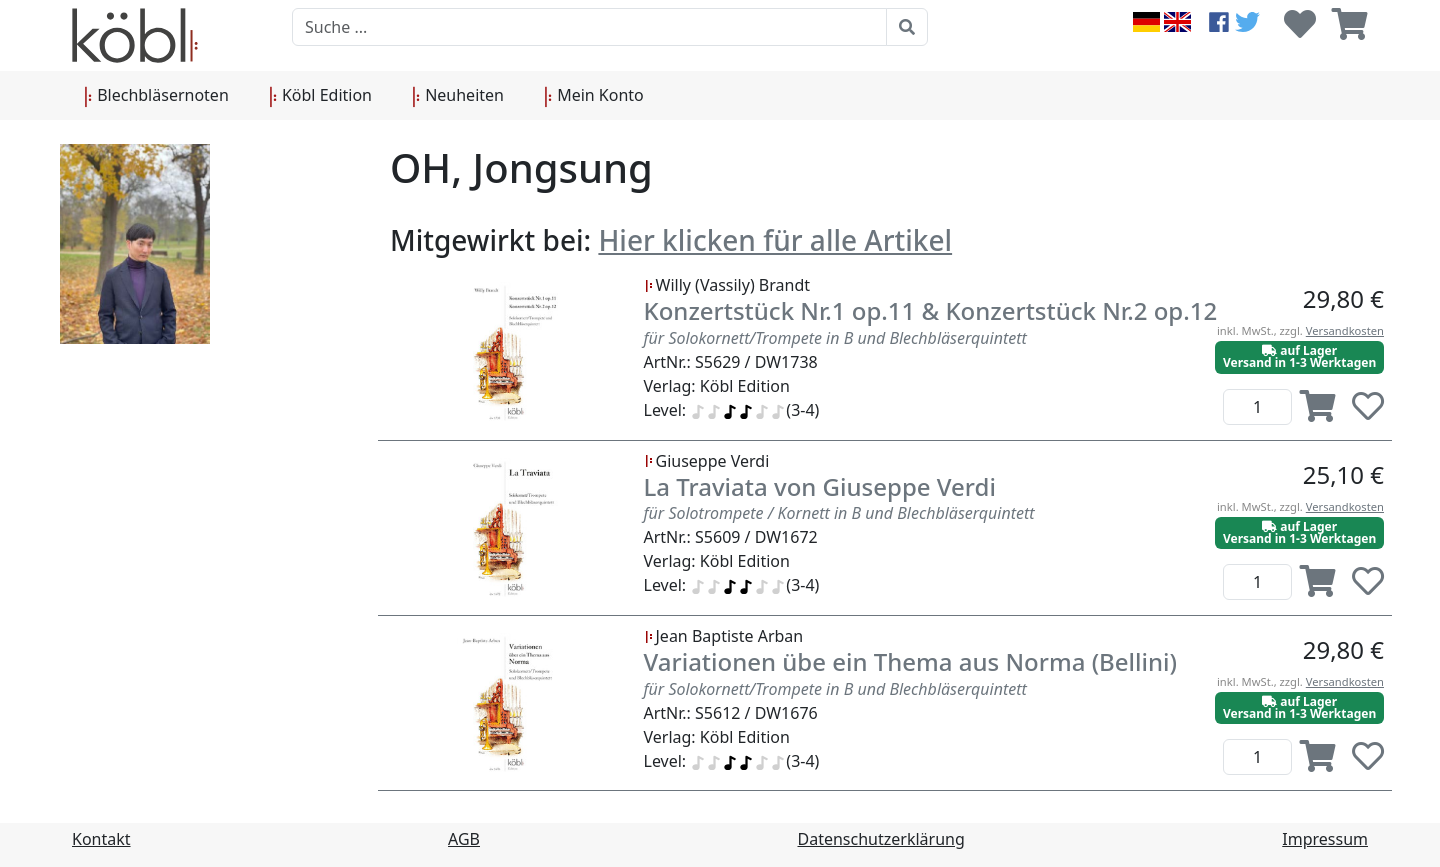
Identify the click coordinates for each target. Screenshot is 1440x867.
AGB (464, 839)
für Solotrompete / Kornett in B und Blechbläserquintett (839, 513)
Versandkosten (1345, 330)
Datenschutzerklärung (881, 839)
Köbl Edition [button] (320, 96)
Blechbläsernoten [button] (156, 96)
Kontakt (101, 839)
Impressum (1325, 839)
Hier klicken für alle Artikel (775, 240)
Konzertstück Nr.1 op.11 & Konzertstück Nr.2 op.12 (931, 310)
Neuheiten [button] (458, 96)
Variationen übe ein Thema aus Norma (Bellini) (911, 661)
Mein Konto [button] (594, 96)
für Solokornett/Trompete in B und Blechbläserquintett (835, 338)
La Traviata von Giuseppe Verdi (820, 486)
